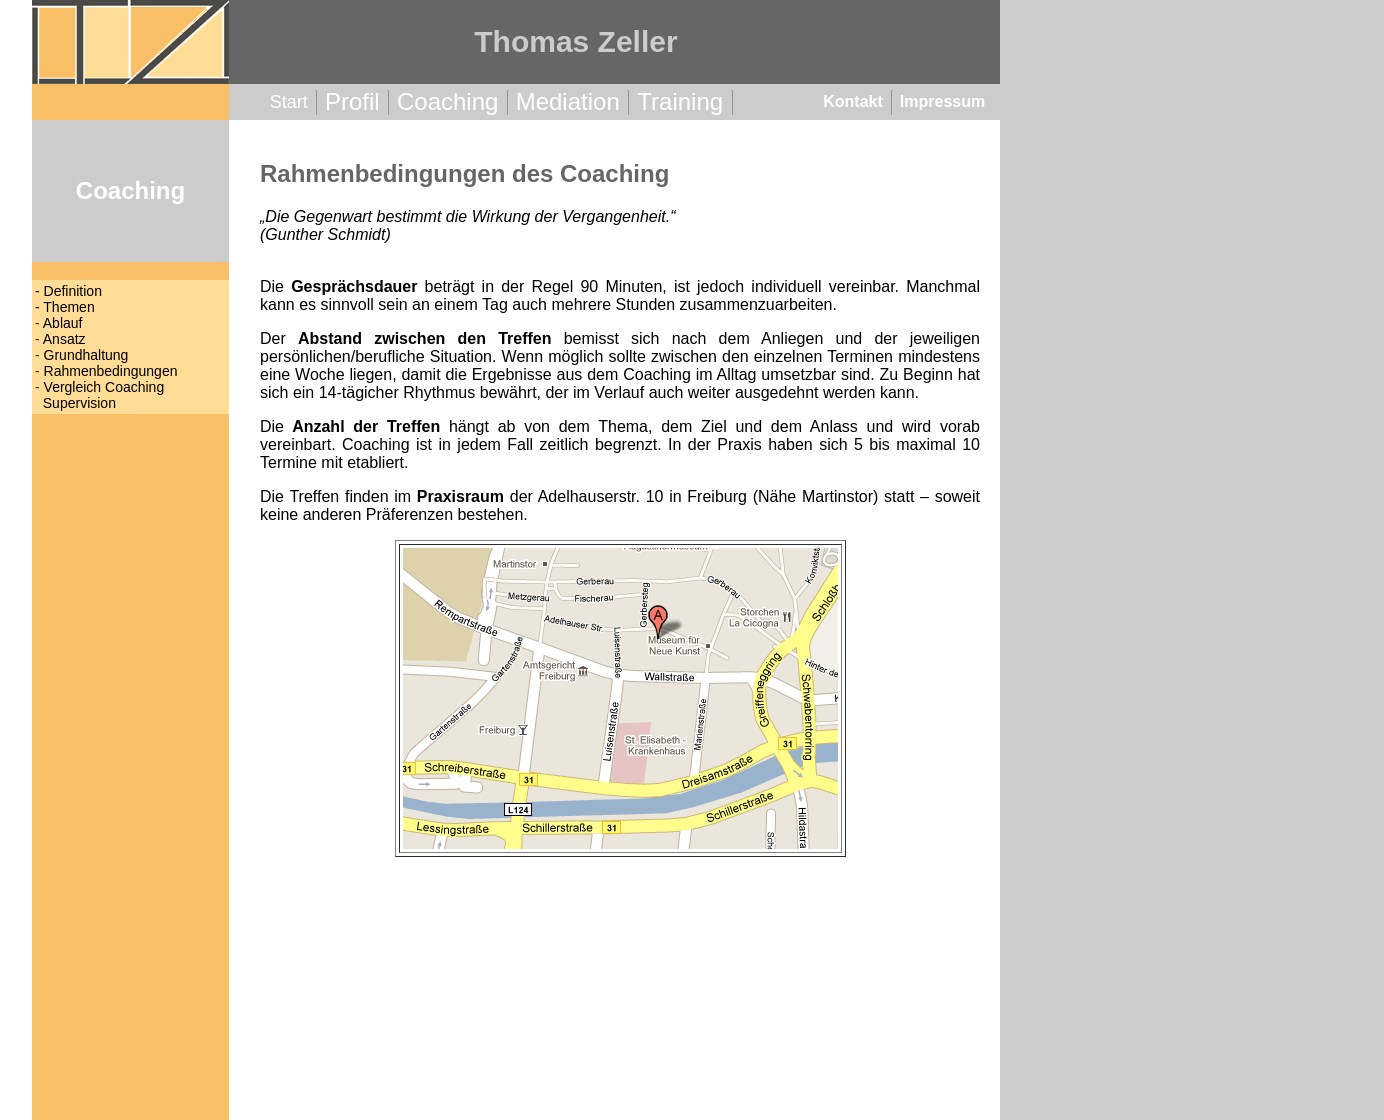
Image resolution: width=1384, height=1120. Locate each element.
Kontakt (853, 101)
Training (680, 101)
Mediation (568, 101)
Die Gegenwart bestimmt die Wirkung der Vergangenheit (465, 216)
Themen (68, 307)
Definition (73, 291)
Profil (352, 101)
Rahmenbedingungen (111, 371)
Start (289, 102)
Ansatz (64, 339)
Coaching (447, 101)
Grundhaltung (86, 355)
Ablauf (63, 323)
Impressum (942, 101)
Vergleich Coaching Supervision (99, 395)
